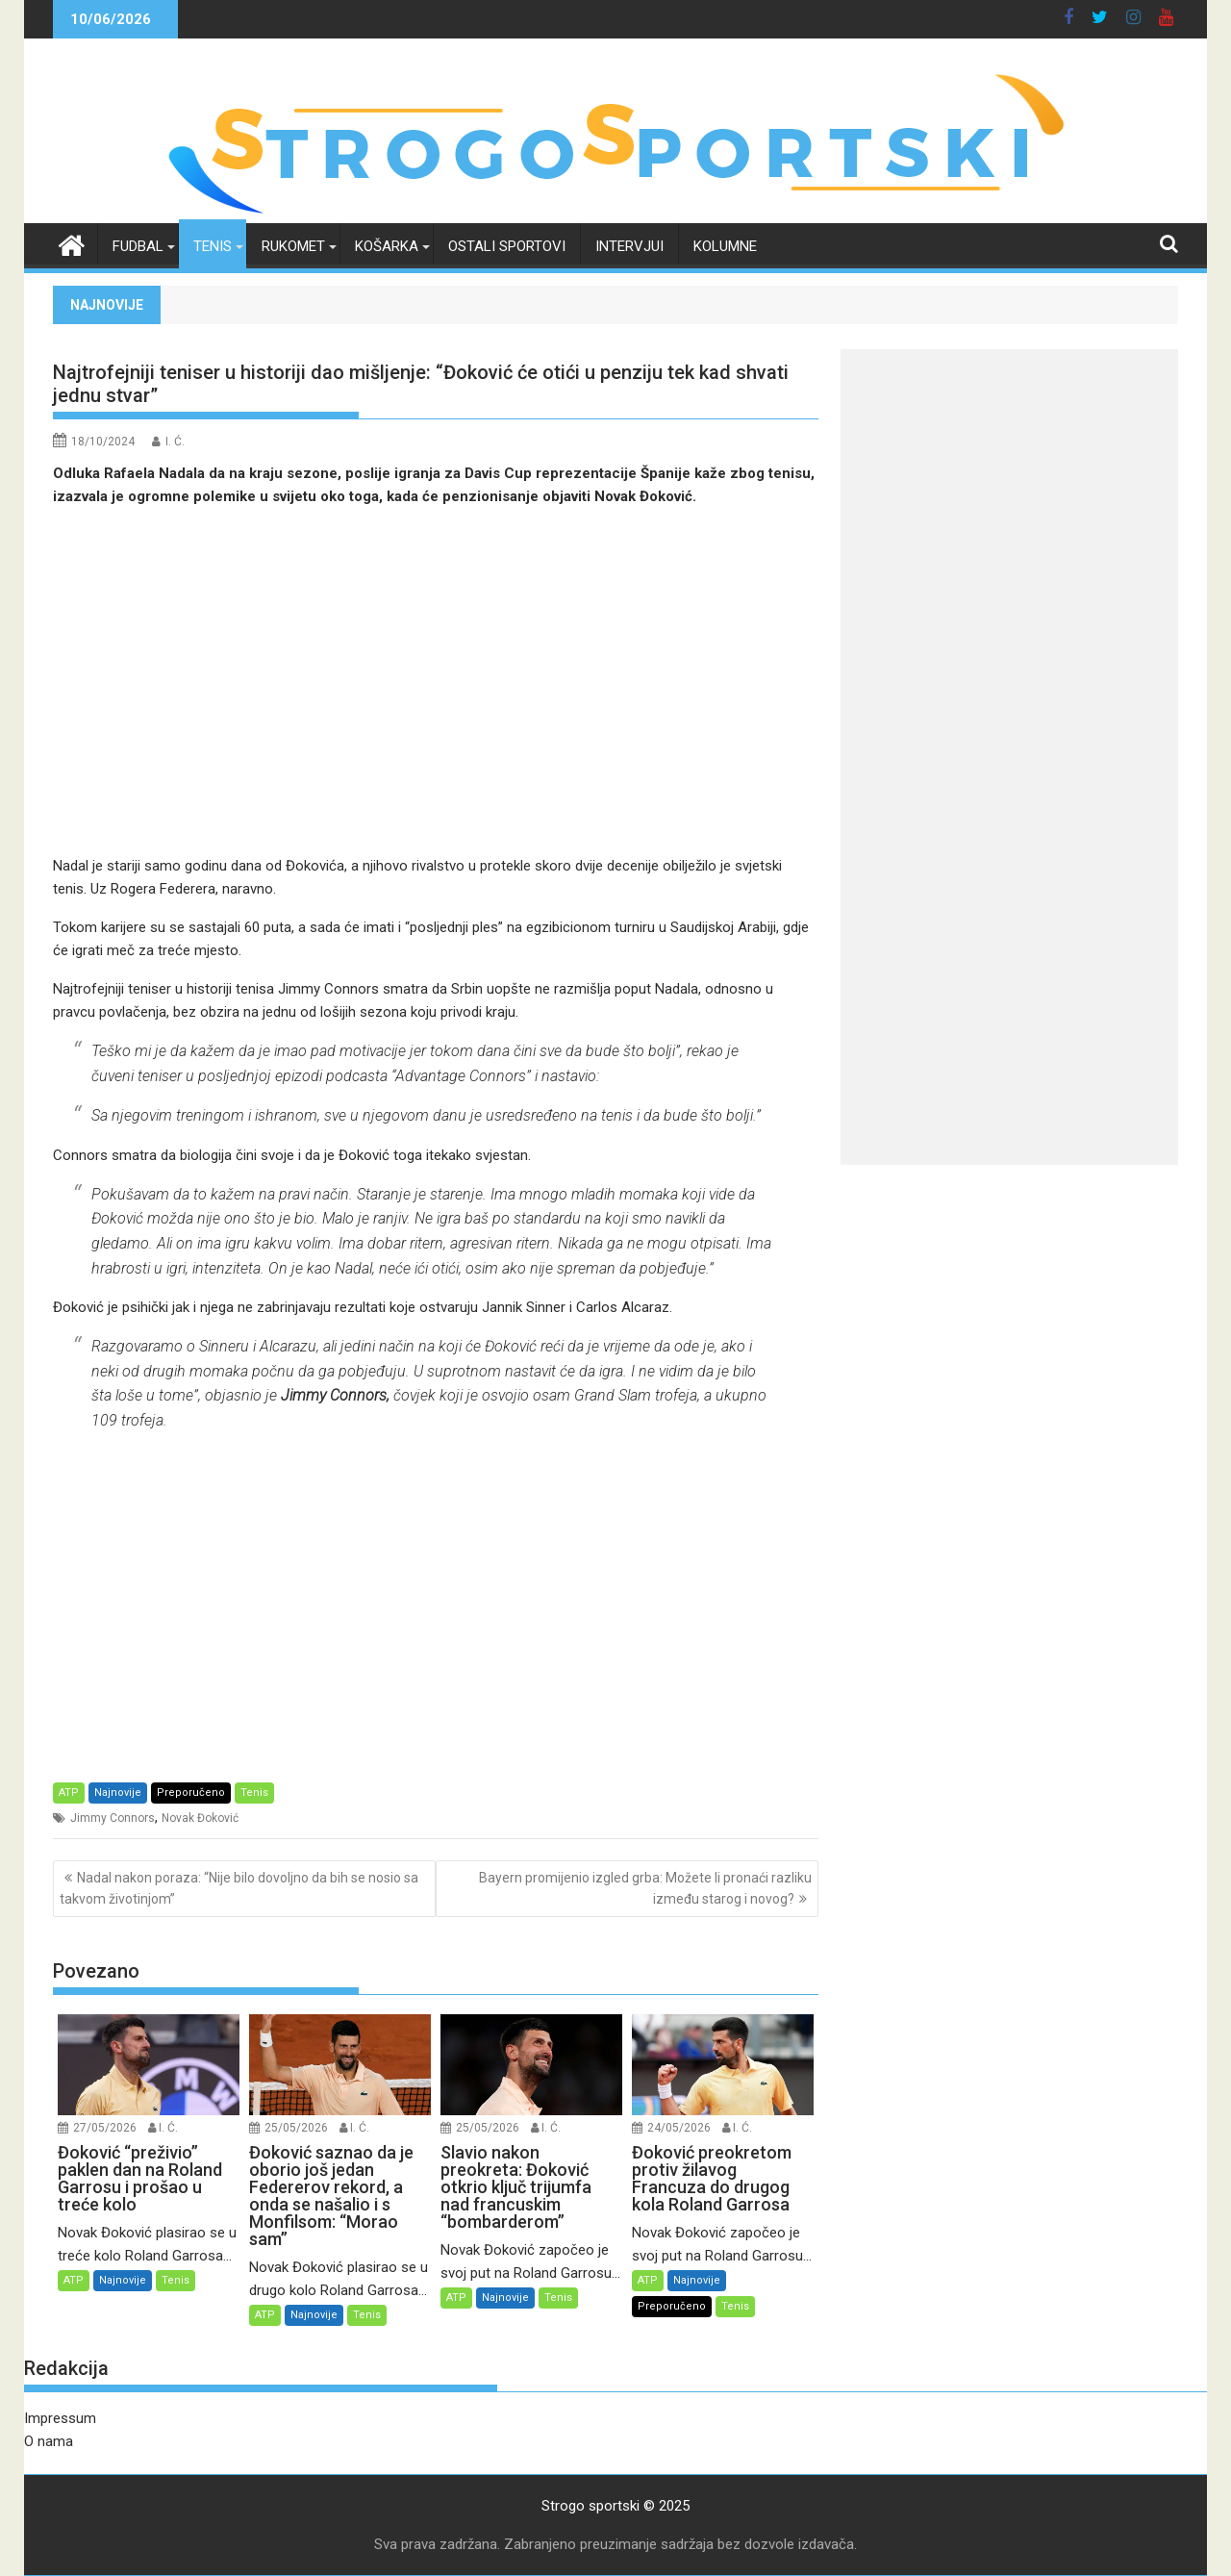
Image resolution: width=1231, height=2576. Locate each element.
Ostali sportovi (506, 246)
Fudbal (138, 246)
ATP (69, 1792)
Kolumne (725, 246)
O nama (48, 2441)
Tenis (212, 246)
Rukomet (293, 246)
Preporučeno (191, 1792)
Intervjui (629, 246)
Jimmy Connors (112, 1818)
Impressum (60, 2418)
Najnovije (117, 1792)
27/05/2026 (105, 2127)
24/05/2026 (679, 2127)
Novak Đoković (200, 1818)
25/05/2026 (296, 2127)
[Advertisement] (435, 681)
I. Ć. (175, 441)
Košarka (386, 246)
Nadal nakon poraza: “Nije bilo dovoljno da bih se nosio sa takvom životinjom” (239, 1888)
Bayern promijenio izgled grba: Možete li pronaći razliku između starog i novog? (645, 1888)
